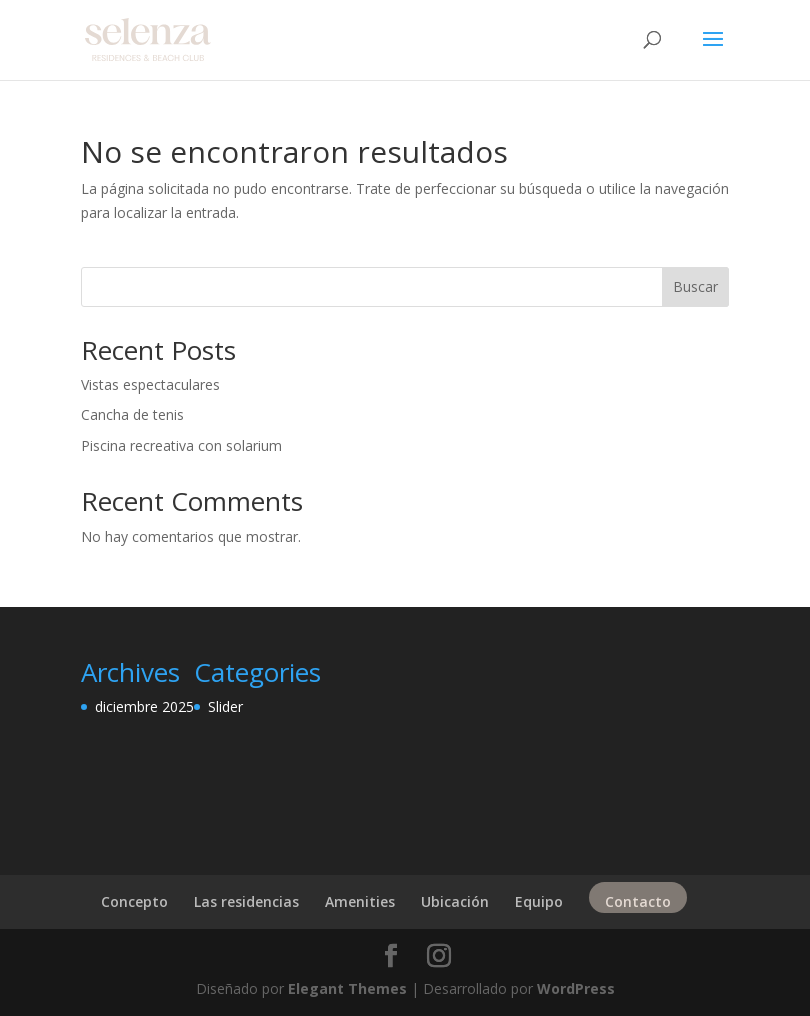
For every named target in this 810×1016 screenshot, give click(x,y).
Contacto (638, 901)
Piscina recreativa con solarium (181, 445)
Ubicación (455, 901)
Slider (225, 706)
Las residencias (246, 901)
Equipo (539, 901)
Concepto (134, 901)
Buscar (695, 286)
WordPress (576, 988)
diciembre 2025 (144, 706)
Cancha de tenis (132, 414)
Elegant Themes (347, 988)
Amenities (360, 901)
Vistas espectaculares (150, 384)
